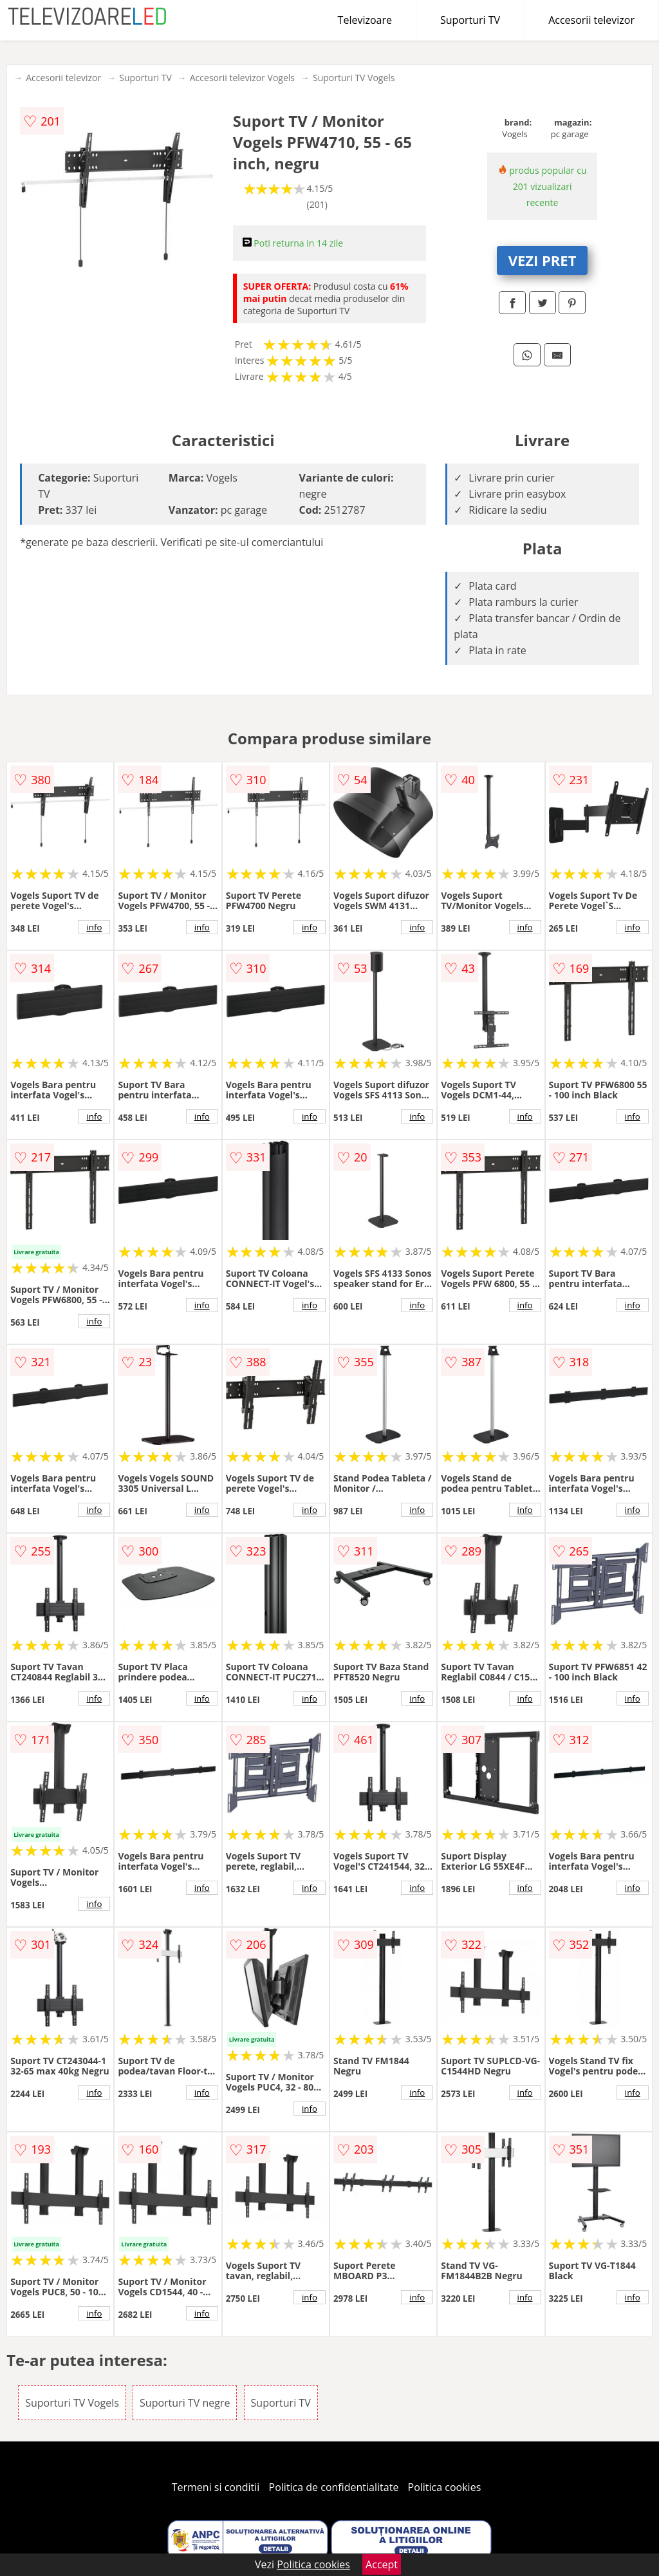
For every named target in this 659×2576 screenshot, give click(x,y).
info (94, 927)
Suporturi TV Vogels (354, 77)
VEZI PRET (542, 260)
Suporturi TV (470, 20)
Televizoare (365, 20)
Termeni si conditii (216, 2487)
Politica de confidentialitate (334, 2487)
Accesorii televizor (591, 20)
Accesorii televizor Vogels (242, 77)
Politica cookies (444, 2487)
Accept (382, 2564)
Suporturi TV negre (185, 2403)
